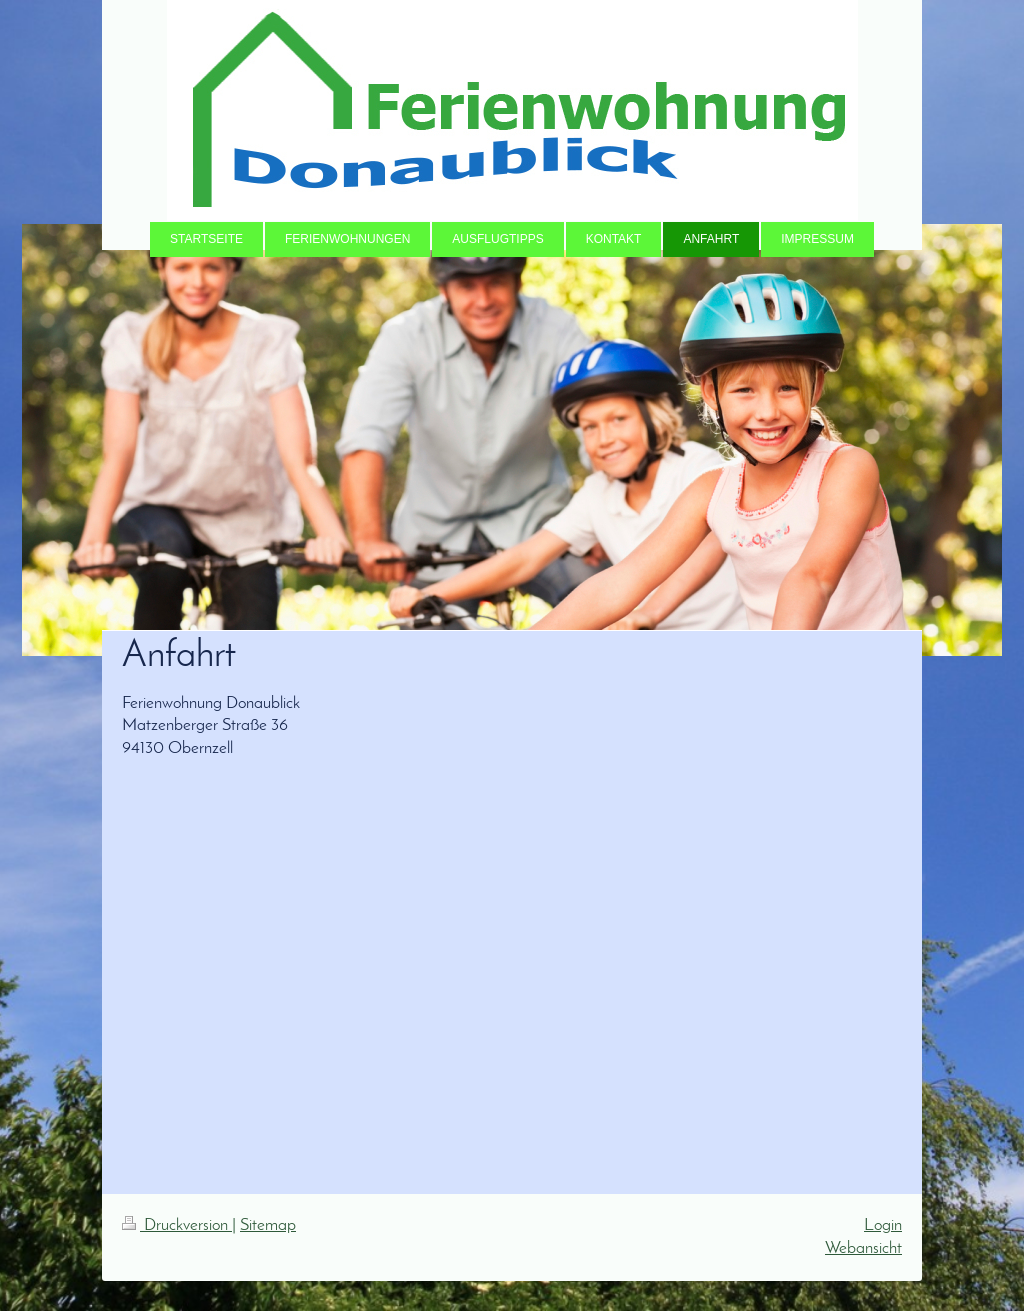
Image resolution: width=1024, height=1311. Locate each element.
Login (883, 1225)
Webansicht (863, 1248)
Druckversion (177, 1225)
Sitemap (268, 1225)
